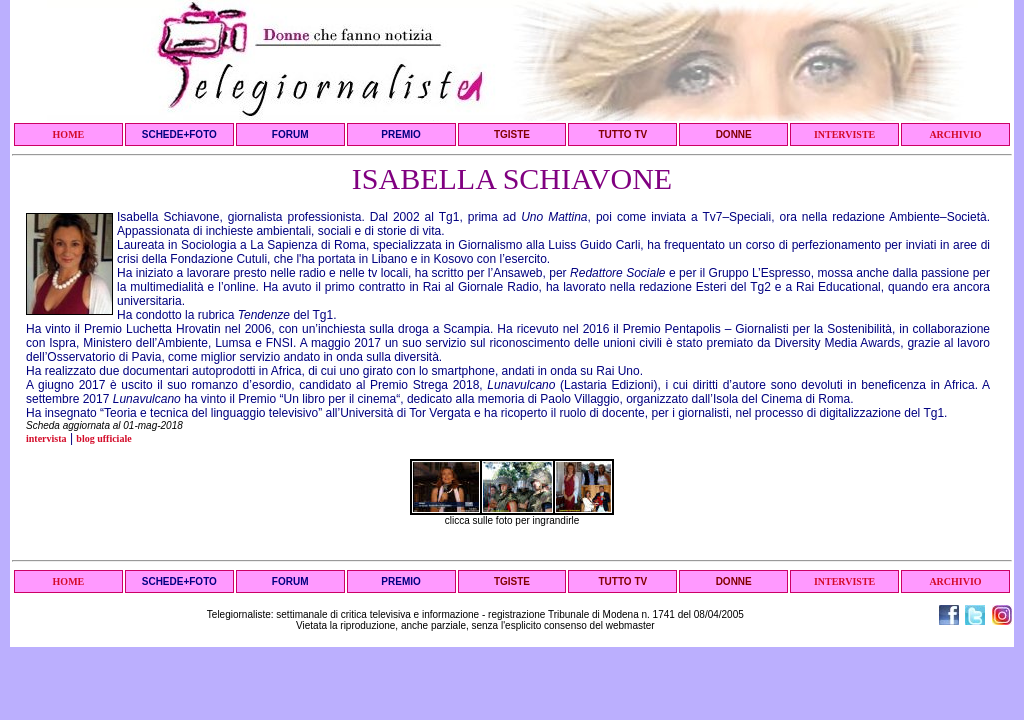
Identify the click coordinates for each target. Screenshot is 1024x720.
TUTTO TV (622, 134)
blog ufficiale (103, 438)
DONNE (734, 134)
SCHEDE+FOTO (179, 134)
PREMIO (400, 134)
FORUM (290, 134)
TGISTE (512, 134)
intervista (46, 438)
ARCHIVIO (955, 134)
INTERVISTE (844, 134)
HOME (69, 134)
